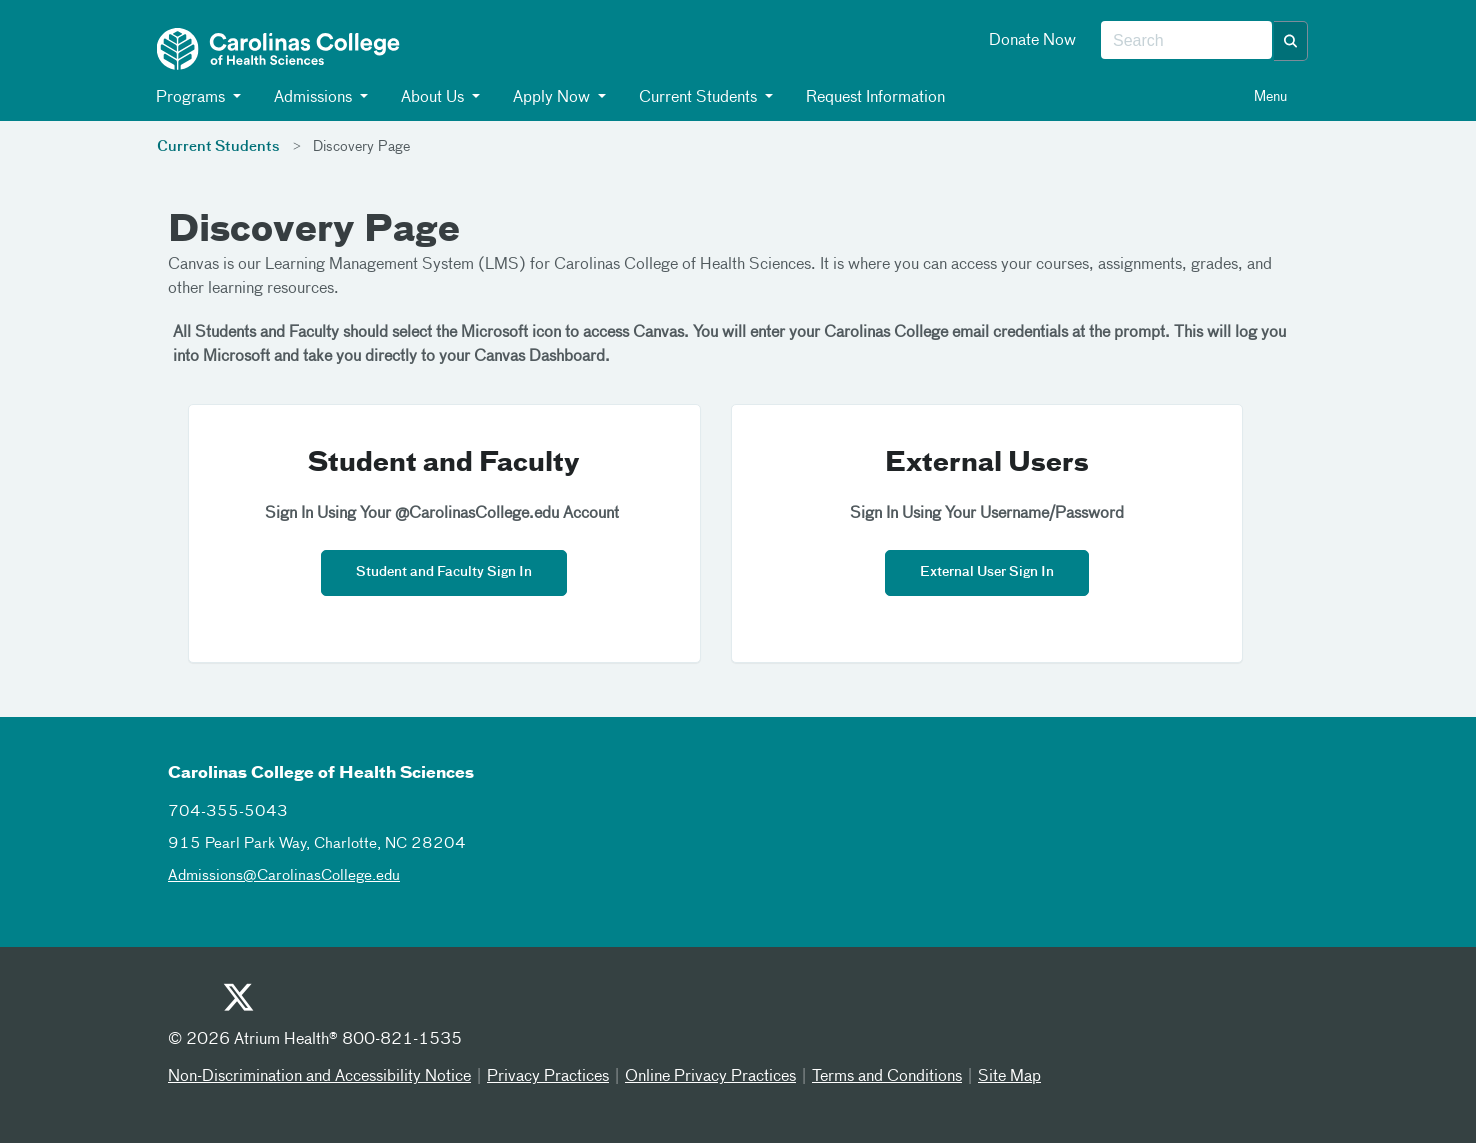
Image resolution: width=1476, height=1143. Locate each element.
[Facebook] (286, 1003)
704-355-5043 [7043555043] (228, 811)
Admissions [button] (313, 97)
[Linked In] (384, 1003)
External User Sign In (987, 572)
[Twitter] (237, 1000)
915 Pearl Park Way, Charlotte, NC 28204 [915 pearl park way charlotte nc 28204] (317, 843)
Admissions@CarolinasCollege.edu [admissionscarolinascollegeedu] (284, 875)
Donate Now (1032, 41)
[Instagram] (335, 1003)
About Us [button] (433, 97)
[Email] (433, 1003)
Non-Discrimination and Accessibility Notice (319, 1077)
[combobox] (1186, 41)
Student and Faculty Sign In (444, 572)
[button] (1291, 41)
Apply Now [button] (552, 97)
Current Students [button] (698, 97)
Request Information (874, 97)
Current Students (218, 147)
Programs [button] (191, 97)
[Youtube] (188, 1003)
